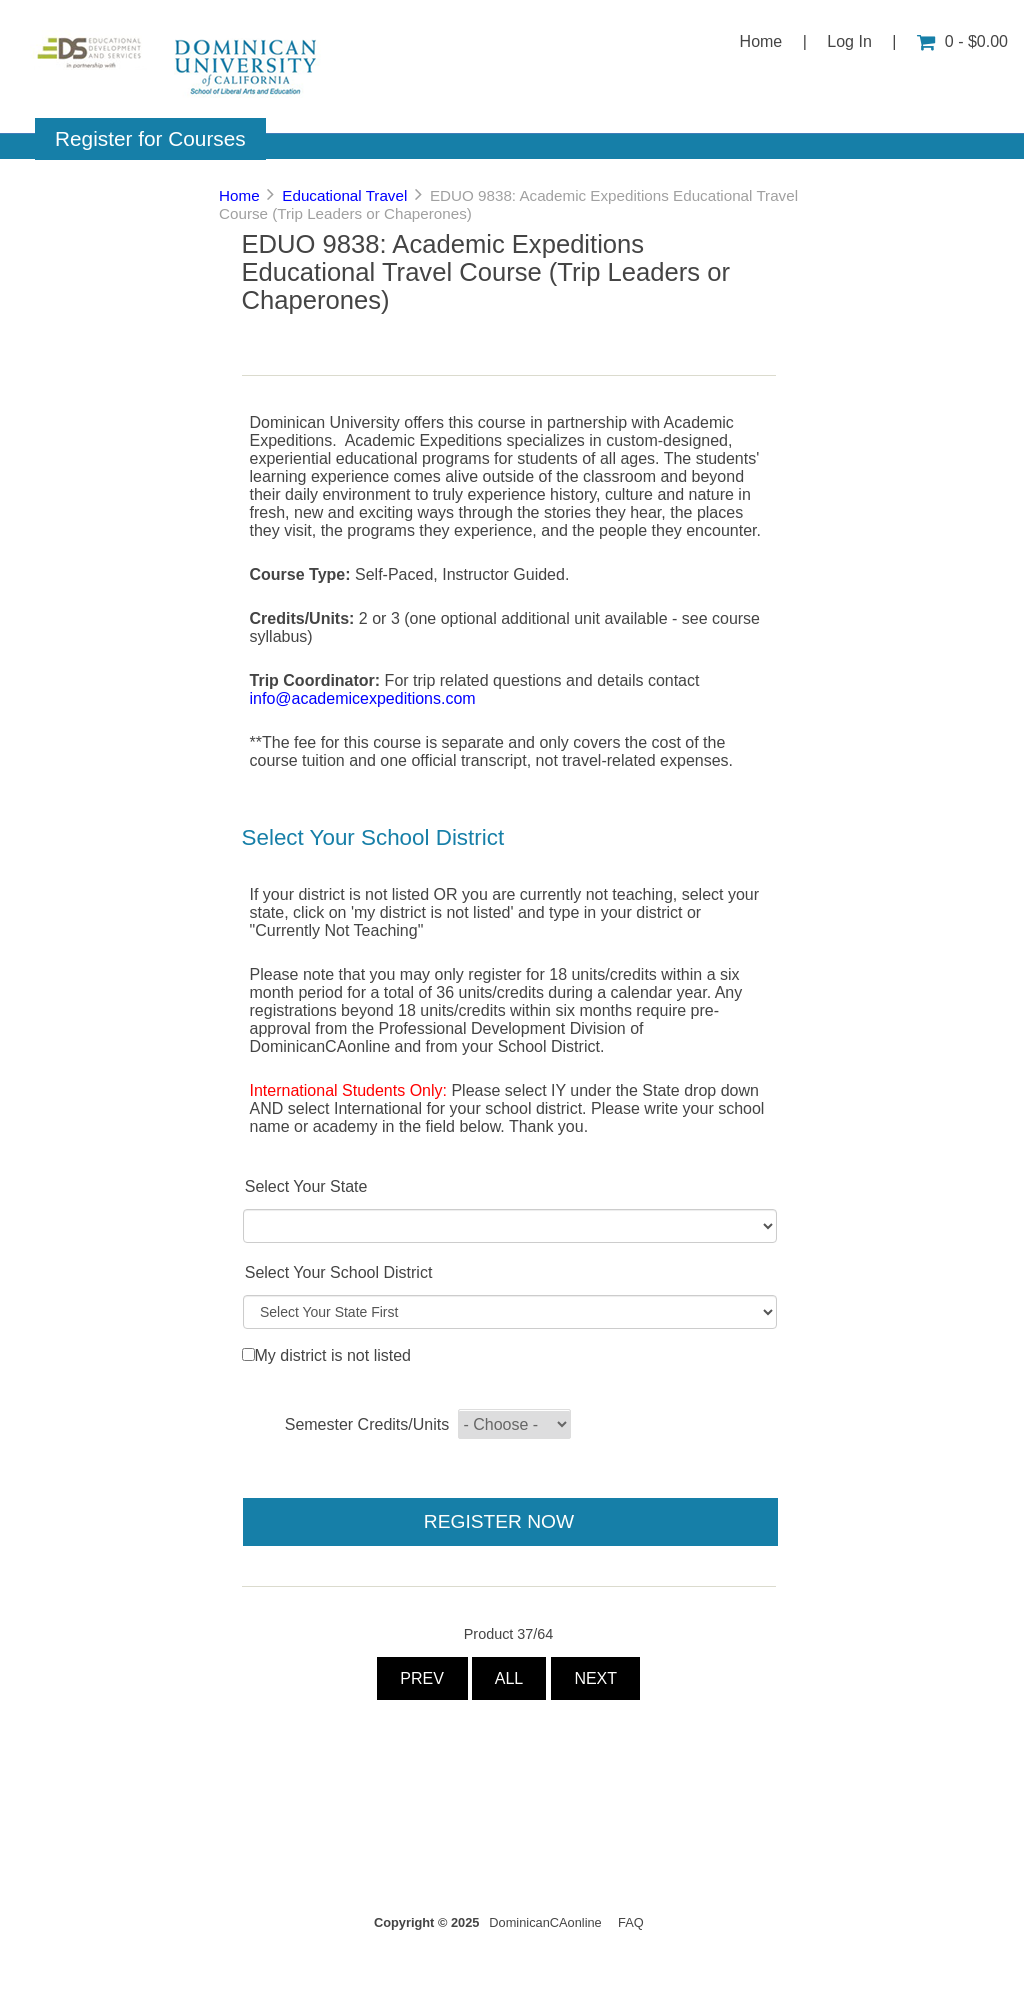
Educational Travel (344, 195)
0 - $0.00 (962, 41)
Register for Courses (150, 138)
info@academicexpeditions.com (363, 698)
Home (761, 41)
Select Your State (306, 1186)
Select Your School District (339, 1272)
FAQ (631, 1922)
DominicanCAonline (545, 1922)
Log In (849, 41)
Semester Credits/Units (367, 1424)
